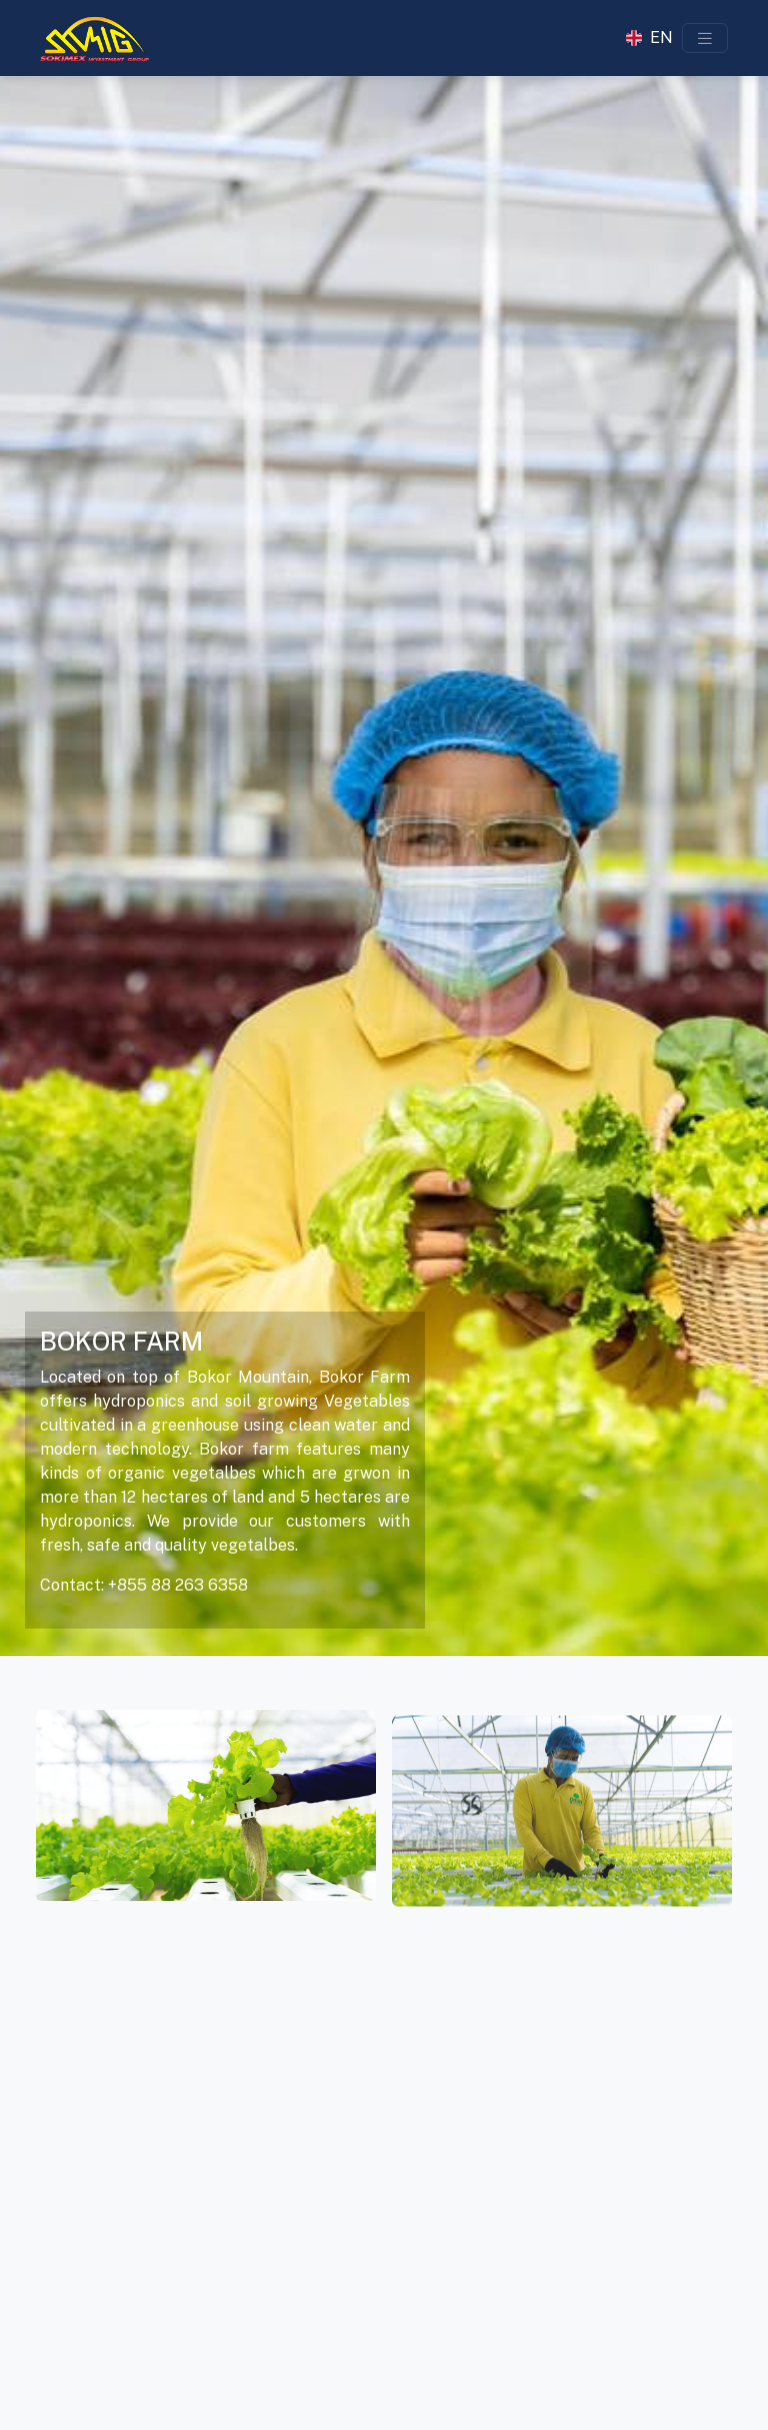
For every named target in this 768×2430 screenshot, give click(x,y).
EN (661, 38)
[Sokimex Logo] (94, 38)
